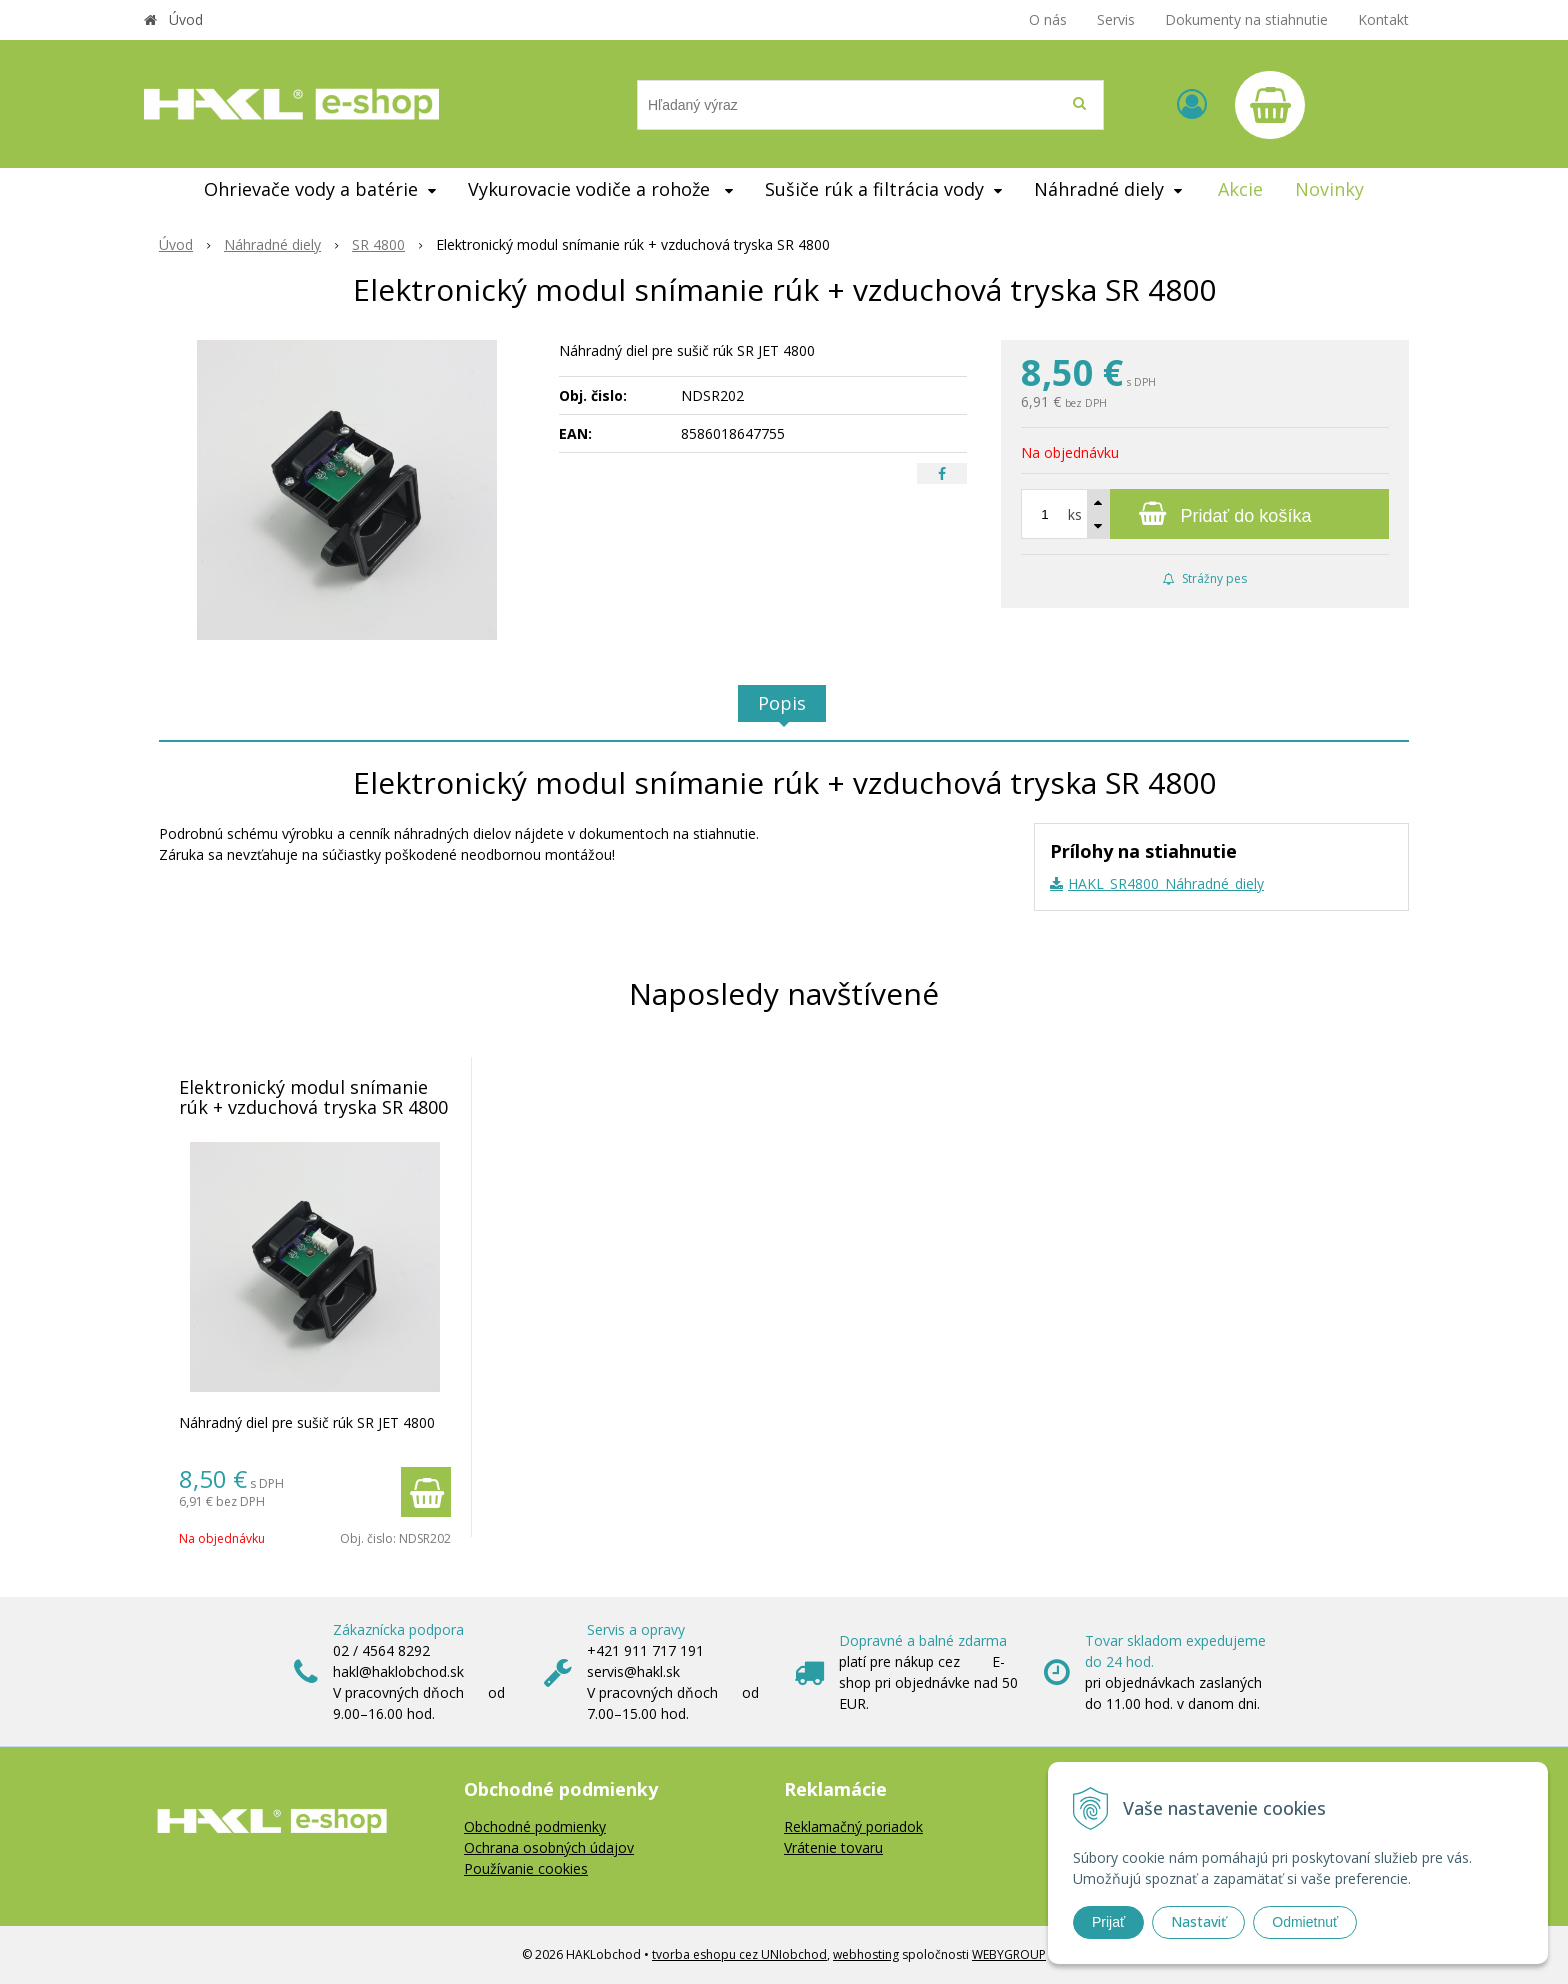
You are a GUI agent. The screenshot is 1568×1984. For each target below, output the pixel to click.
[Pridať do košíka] (1205, 514)
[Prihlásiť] (1192, 103)
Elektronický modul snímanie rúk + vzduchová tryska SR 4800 (313, 1097)
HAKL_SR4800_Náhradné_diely (1166, 883)
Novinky (1329, 189)
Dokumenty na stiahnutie (1246, 19)
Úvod (186, 19)
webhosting (866, 1954)
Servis (1116, 19)
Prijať (1108, 1922)
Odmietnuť (1305, 1922)
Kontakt (1383, 19)
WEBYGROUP (1009, 1954)
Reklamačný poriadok (853, 1826)
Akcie (1240, 189)
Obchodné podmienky (535, 1826)
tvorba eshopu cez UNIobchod (739, 1954)
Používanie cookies (526, 1868)
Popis (782, 703)
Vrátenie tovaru (833, 1847)
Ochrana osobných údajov (549, 1847)
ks (1075, 514)
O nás (1048, 19)
